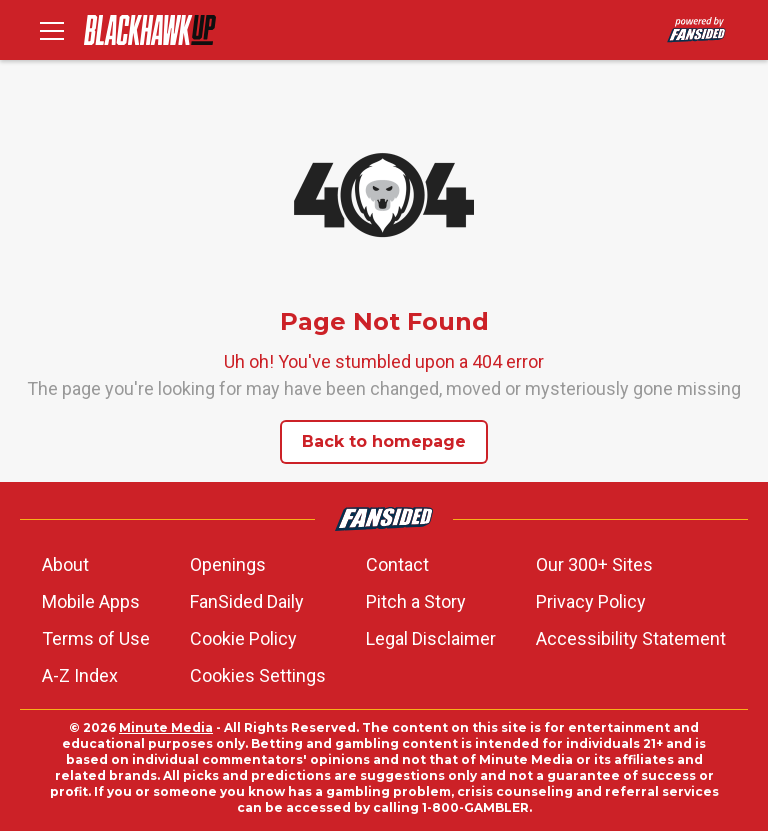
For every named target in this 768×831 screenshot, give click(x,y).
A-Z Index (80, 675)
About (65, 564)
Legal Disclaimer (431, 638)
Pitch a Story (416, 601)
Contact (397, 564)
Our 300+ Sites (594, 564)
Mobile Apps (91, 601)
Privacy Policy (591, 601)
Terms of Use (96, 638)
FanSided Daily (247, 601)
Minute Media (166, 727)
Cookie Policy (243, 638)
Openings (228, 564)
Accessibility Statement (631, 638)
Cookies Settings (258, 675)
